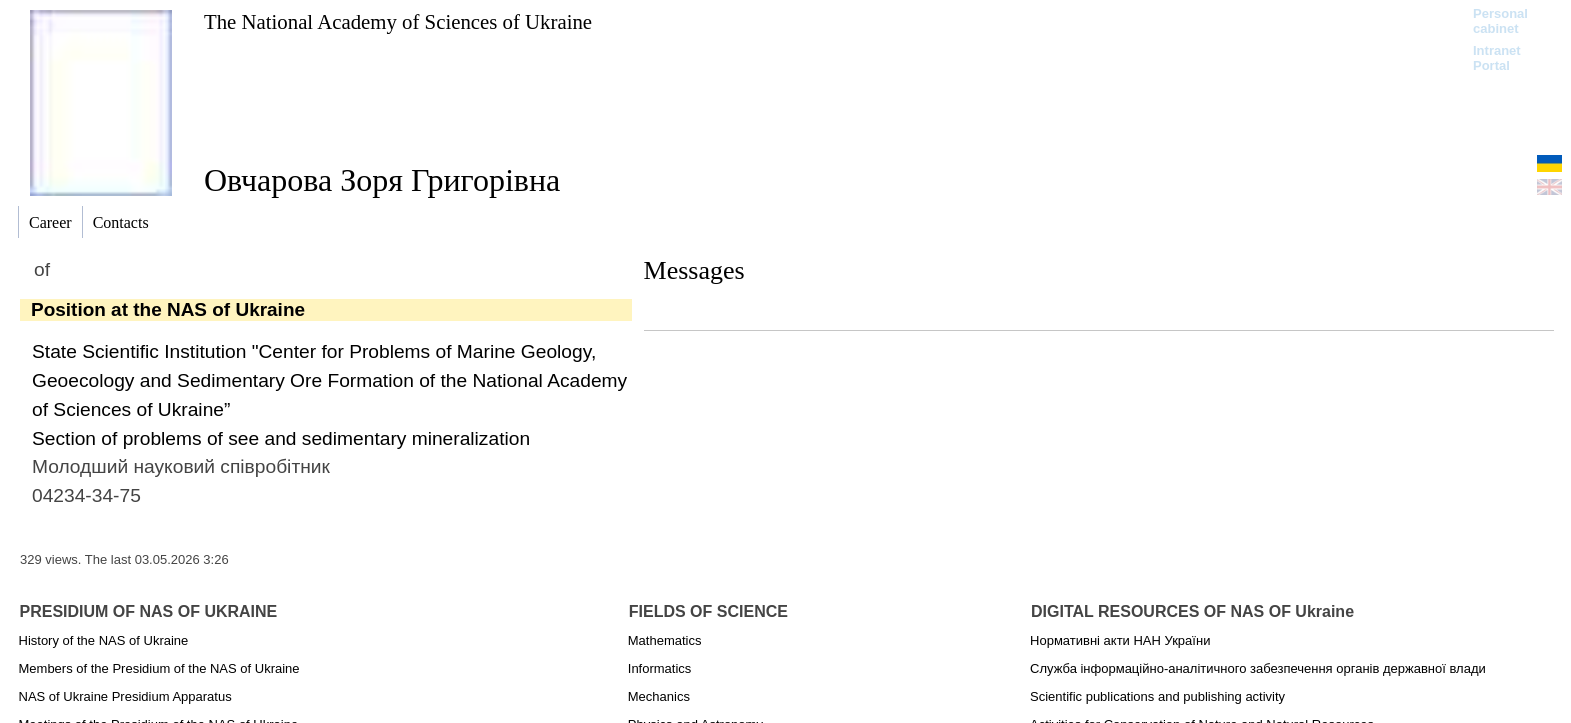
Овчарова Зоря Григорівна (382, 180)
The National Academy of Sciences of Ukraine (398, 21)
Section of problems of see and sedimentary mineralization (281, 438)
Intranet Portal (1497, 58)
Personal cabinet (1500, 21)
